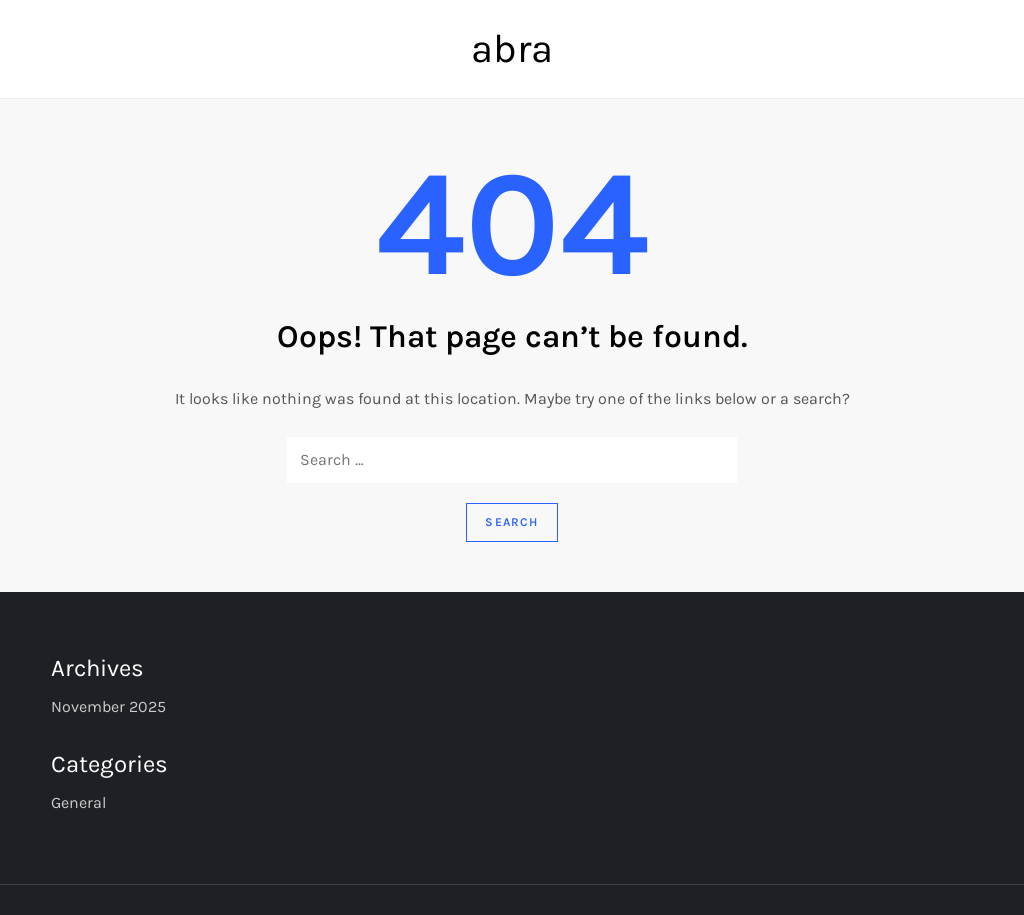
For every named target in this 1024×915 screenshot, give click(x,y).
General (78, 802)
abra (512, 48)
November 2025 (108, 706)
